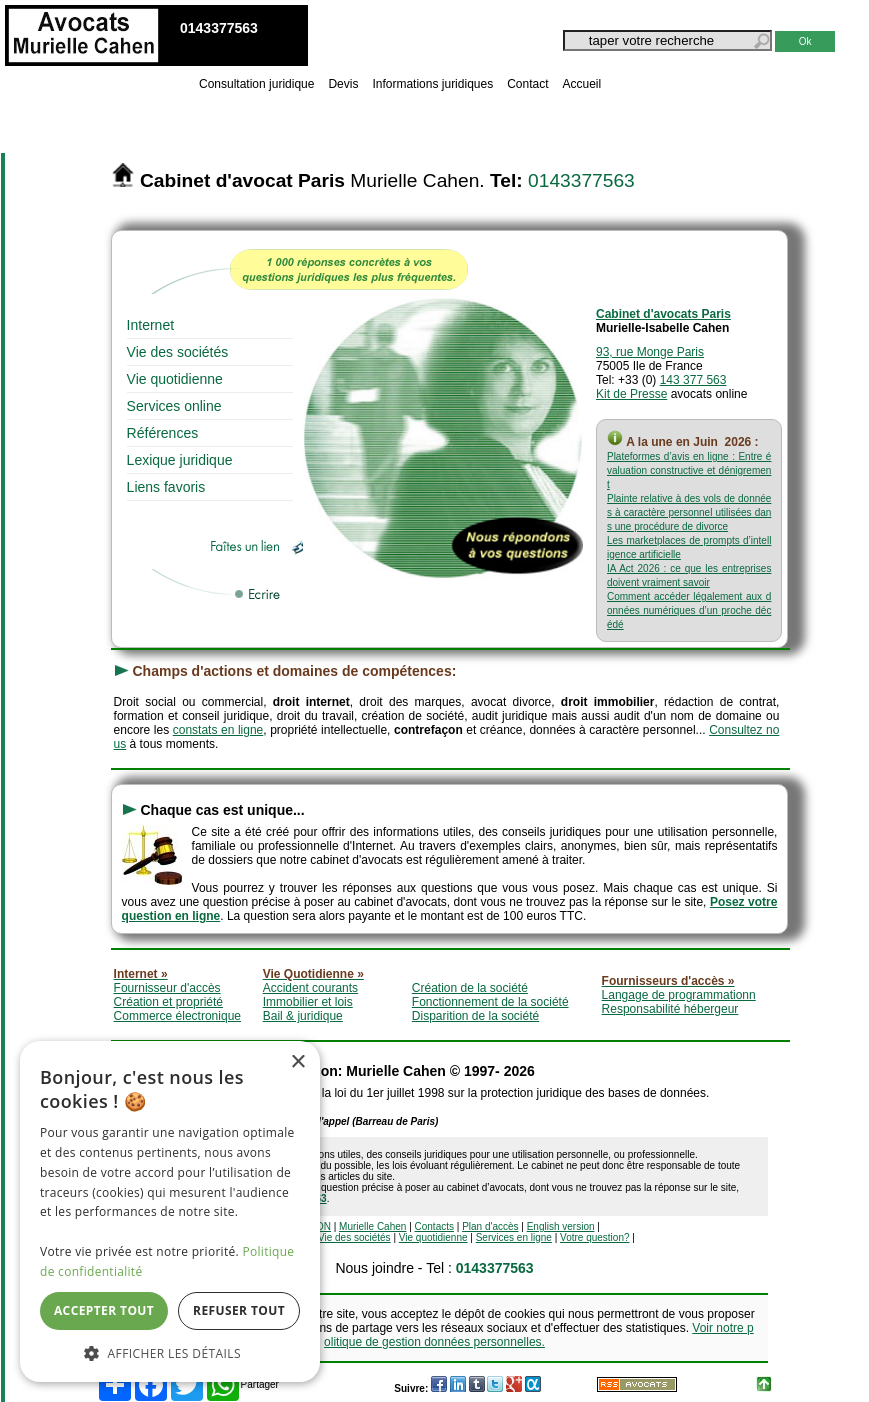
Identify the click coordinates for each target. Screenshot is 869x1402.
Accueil (582, 84)
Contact (527, 84)
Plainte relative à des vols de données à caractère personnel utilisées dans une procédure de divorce (689, 512)
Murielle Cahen (372, 1226)
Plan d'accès (490, 1226)
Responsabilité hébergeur (670, 1009)
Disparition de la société (475, 1016)
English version (561, 1226)
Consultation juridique (256, 84)
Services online (174, 406)
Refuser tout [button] (239, 1310)
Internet (150, 325)
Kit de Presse (631, 394)
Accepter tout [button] (104, 1310)
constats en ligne (218, 730)
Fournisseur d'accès (167, 988)
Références (163, 433)
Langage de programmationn (679, 995)
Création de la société (470, 988)
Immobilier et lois (308, 1002)
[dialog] (170, 1211)
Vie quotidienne (175, 379)
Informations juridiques (432, 84)
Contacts (434, 1226)
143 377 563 (693, 380)
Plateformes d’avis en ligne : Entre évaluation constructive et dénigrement (689, 470)
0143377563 (581, 180)
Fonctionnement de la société (490, 1002)
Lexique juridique (180, 460)
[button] (170, 1352)
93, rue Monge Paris (650, 352)
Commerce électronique (177, 1016)
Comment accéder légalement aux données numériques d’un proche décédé (689, 610)
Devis (343, 84)
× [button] (297, 1062)
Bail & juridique (303, 1016)
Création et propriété (168, 1002)
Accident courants (310, 988)
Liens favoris (166, 487)
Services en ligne (514, 1237)
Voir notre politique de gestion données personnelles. (539, 1335)
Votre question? (595, 1237)
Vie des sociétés (178, 352)
